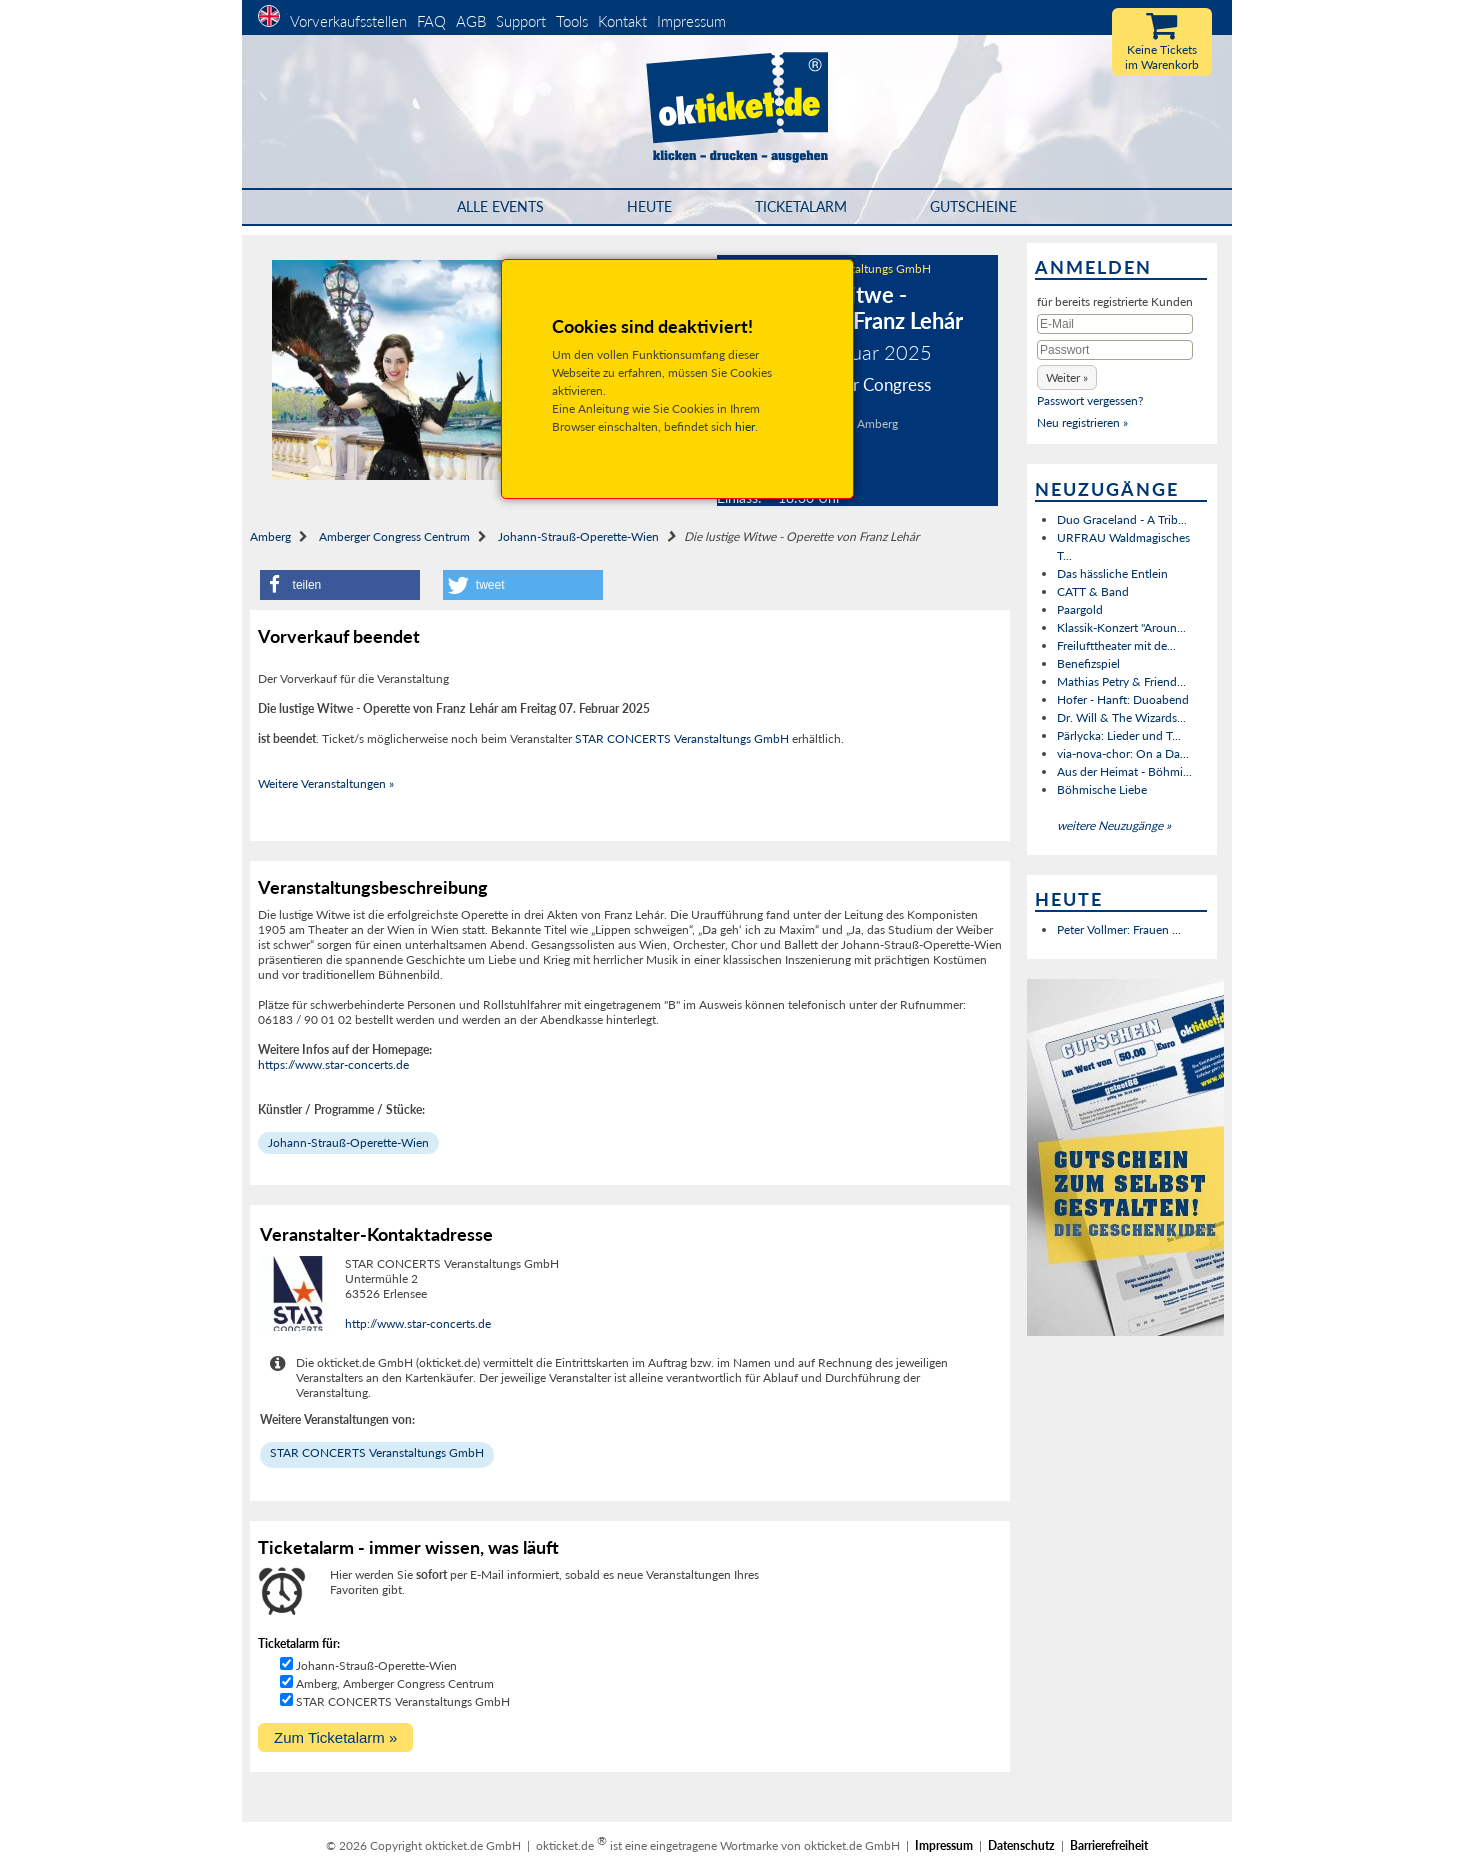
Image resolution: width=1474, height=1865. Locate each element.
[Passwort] (1115, 350)
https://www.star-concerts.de (333, 1064)
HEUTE (649, 206)
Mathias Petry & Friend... (1121, 681)
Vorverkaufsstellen (348, 21)
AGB (471, 21)
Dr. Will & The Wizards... (1121, 717)
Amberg (270, 536)
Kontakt (622, 21)
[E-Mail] (1115, 324)
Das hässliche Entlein (1112, 573)
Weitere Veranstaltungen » (326, 783)
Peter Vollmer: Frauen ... (1119, 929)
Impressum (691, 21)
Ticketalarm (801, 206)
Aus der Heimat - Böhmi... (1124, 771)
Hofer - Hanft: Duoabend (1123, 699)
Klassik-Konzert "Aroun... (1121, 627)
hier (745, 426)
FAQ (431, 21)
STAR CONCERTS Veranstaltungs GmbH (682, 738)
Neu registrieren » (1082, 422)
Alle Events (500, 206)
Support (521, 21)
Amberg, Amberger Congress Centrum (395, 1683)
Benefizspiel (1088, 663)
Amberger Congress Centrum (394, 536)
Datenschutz (1021, 1845)
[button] (340, 585)
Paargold (1080, 609)
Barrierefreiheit (1109, 1845)
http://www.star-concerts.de (418, 1323)
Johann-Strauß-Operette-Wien (578, 536)
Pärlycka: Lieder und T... (1119, 735)
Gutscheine (973, 206)
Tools (572, 21)
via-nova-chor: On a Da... (1123, 753)
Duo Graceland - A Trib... (1122, 519)
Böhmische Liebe (1102, 789)
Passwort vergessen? (1090, 400)
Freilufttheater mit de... (1116, 645)
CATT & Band (1093, 591)
